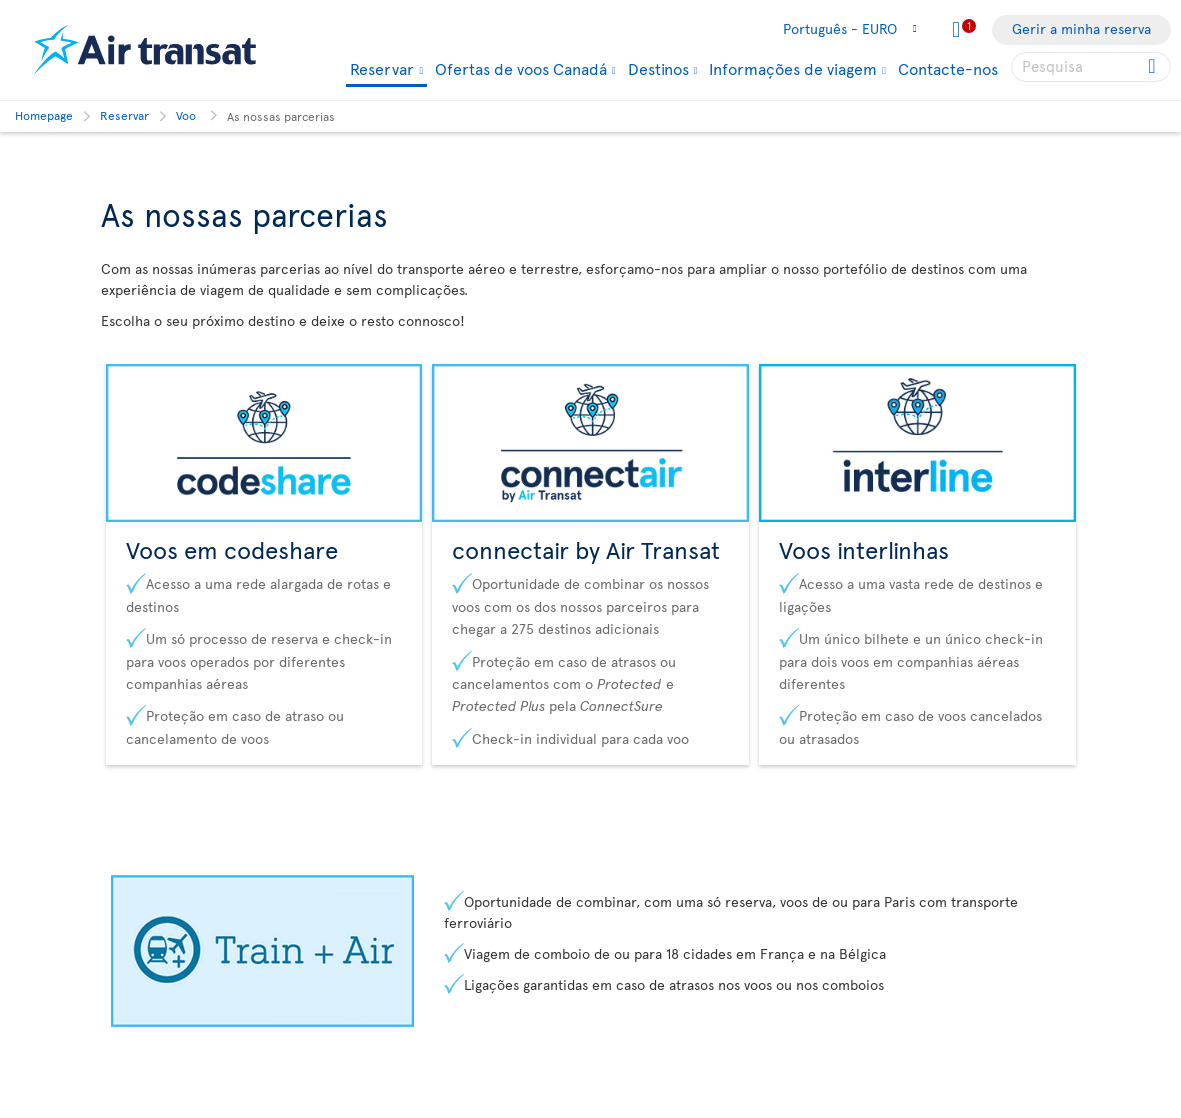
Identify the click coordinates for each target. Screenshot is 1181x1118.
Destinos (658, 68)
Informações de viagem (793, 68)
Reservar (382, 69)
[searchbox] (1091, 67)
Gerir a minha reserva (1081, 28)
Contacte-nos (948, 68)
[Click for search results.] (1153, 67)
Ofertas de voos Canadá (521, 68)
